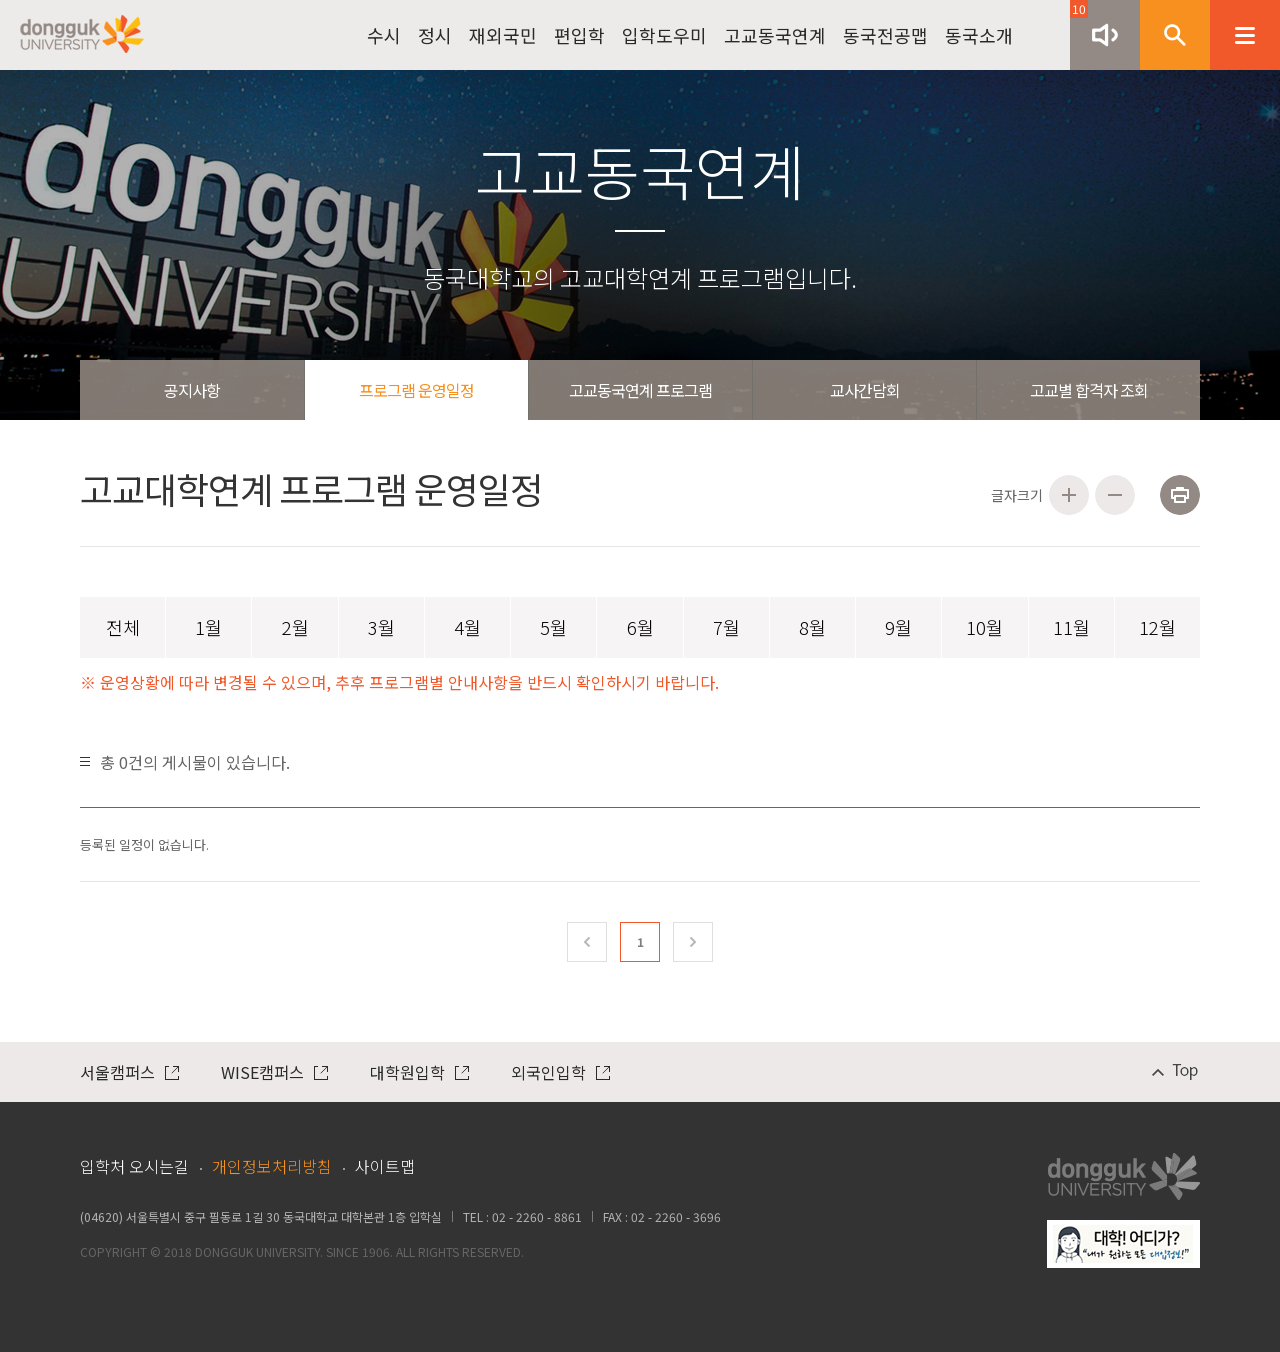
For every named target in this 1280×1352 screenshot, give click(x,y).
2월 (295, 627)
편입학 (579, 35)
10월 (984, 627)
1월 (208, 627)
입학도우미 (664, 35)
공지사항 (192, 390)
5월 (553, 627)
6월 (640, 627)
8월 (812, 627)
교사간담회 (865, 390)
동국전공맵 (885, 35)
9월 (898, 627)
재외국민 (503, 35)
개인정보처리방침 (272, 1166)
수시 (384, 35)
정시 (435, 35)
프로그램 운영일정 (416, 390)
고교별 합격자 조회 (1089, 390)
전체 (123, 627)
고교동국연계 (775, 35)
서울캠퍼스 (129, 1072)
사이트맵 (385, 1166)
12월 (1157, 627)
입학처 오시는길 (134, 1166)
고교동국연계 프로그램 (640, 390)
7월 (726, 627)
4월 (467, 627)
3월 (381, 627)
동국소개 (979, 35)
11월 (1071, 627)
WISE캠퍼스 (274, 1072)
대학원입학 (419, 1072)
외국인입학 (560, 1072)
